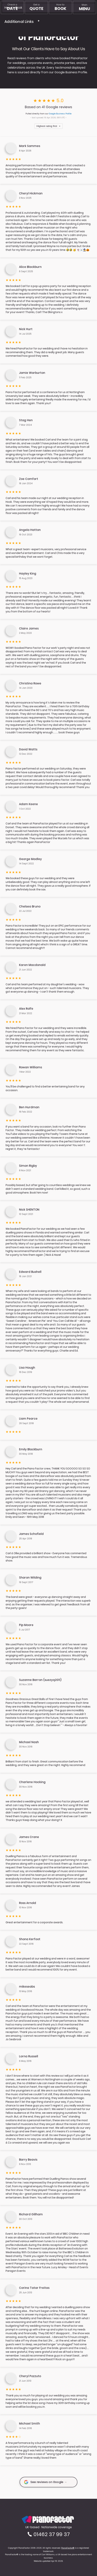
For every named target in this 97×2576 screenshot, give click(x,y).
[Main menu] (84, 7)
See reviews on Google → (45, 2482)
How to (60, 7)
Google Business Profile (60, 113)
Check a (12, 7)
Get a (36, 7)
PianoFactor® (67, 2548)
